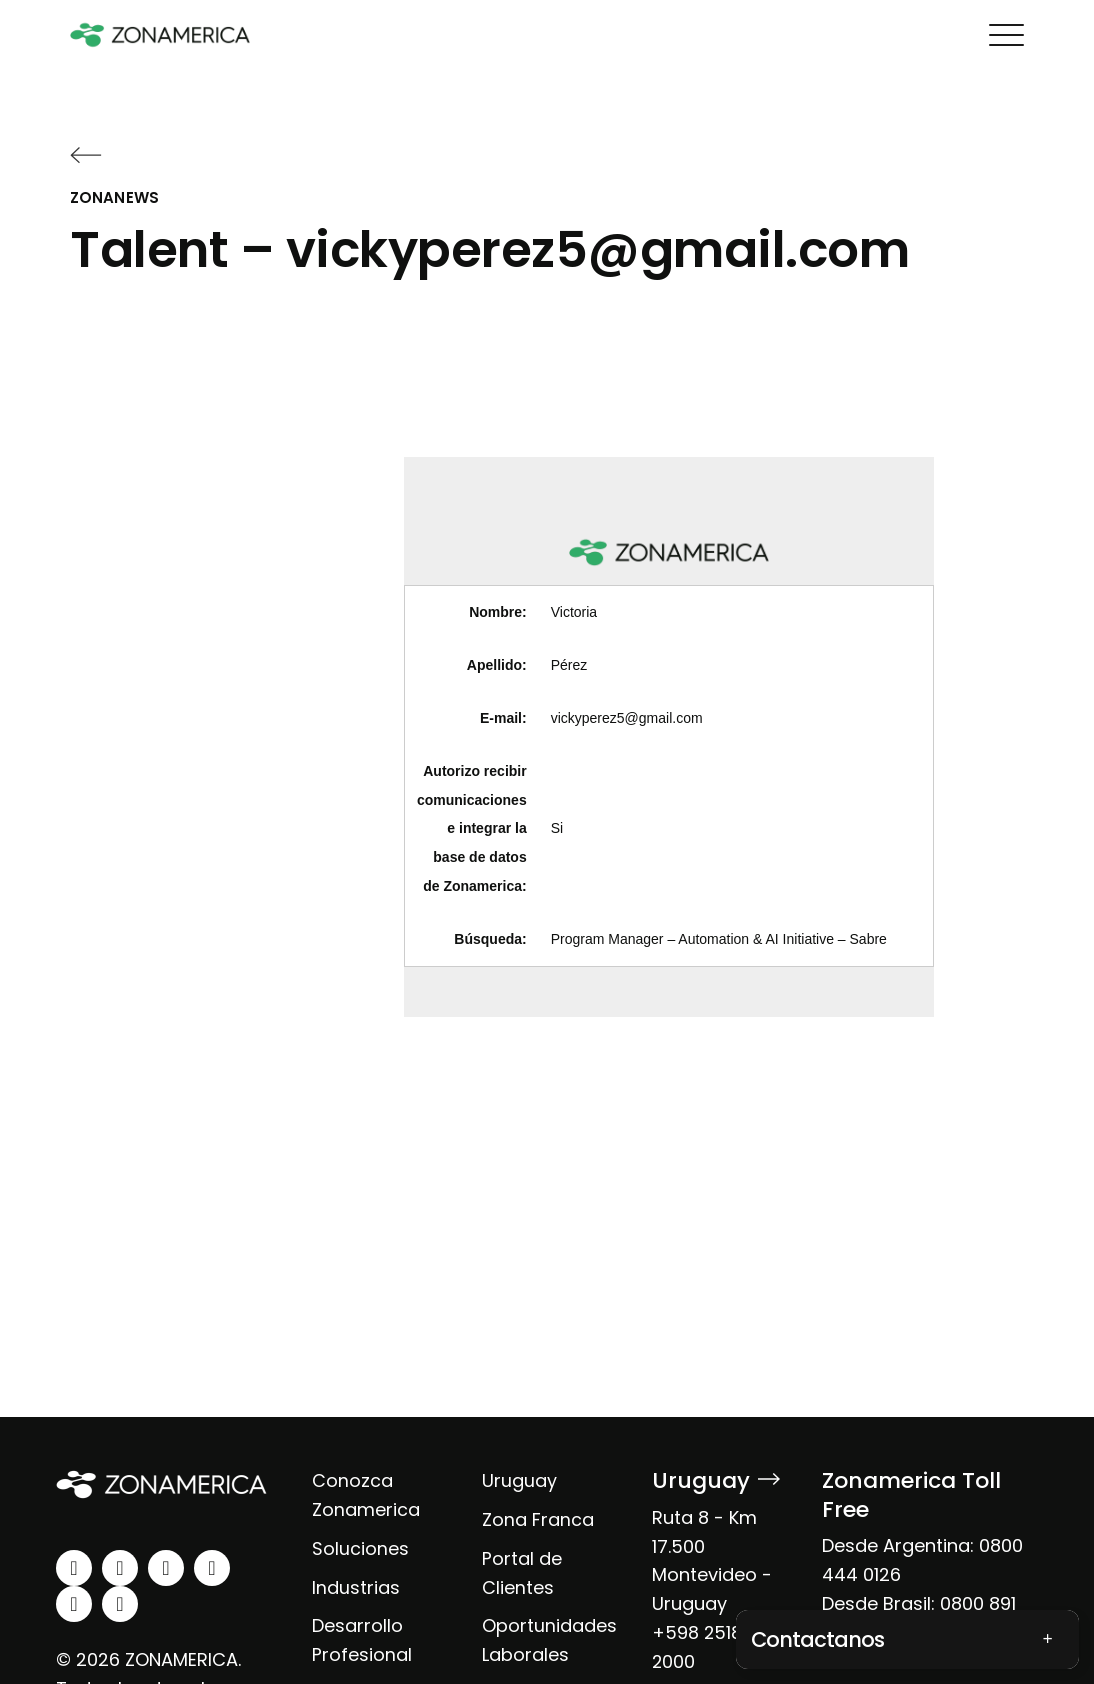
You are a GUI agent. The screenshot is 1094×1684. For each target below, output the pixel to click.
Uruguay (519, 1480)
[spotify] (74, 1604)
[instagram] (120, 1568)
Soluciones (360, 1548)
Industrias (356, 1587)
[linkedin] (74, 1568)
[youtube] (212, 1568)
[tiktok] (120, 1604)
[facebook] (166, 1568)
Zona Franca (538, 1519)
